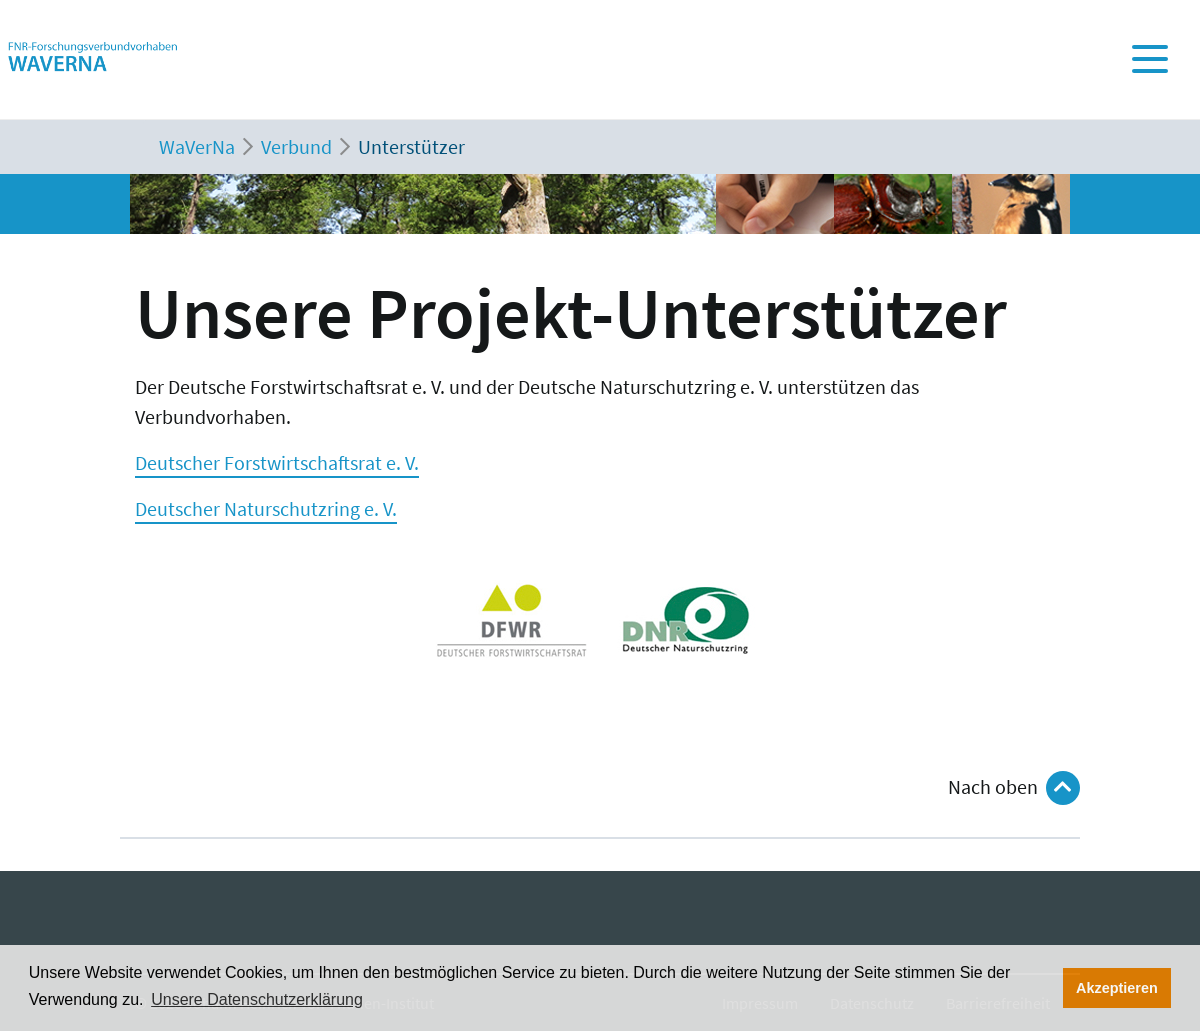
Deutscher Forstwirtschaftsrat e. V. (277, 462)
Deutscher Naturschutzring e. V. (266, 508)
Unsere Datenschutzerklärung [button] (257, 999)
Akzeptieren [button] (1117, 988)
